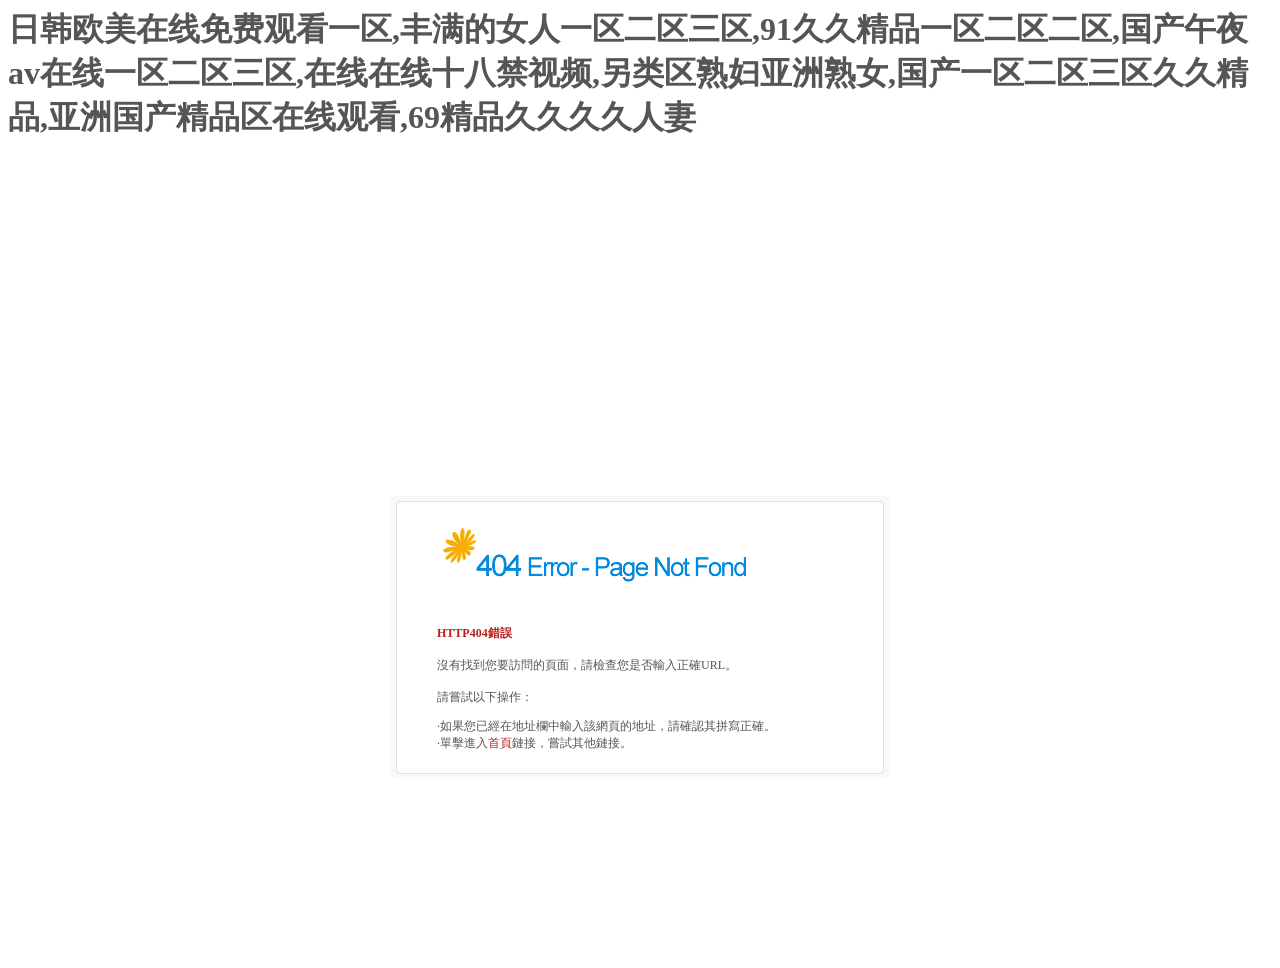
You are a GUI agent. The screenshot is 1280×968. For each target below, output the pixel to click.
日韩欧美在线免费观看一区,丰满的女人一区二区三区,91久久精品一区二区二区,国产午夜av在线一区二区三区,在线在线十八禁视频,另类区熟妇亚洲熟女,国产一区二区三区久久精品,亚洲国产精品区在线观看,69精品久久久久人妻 (628, 73)
